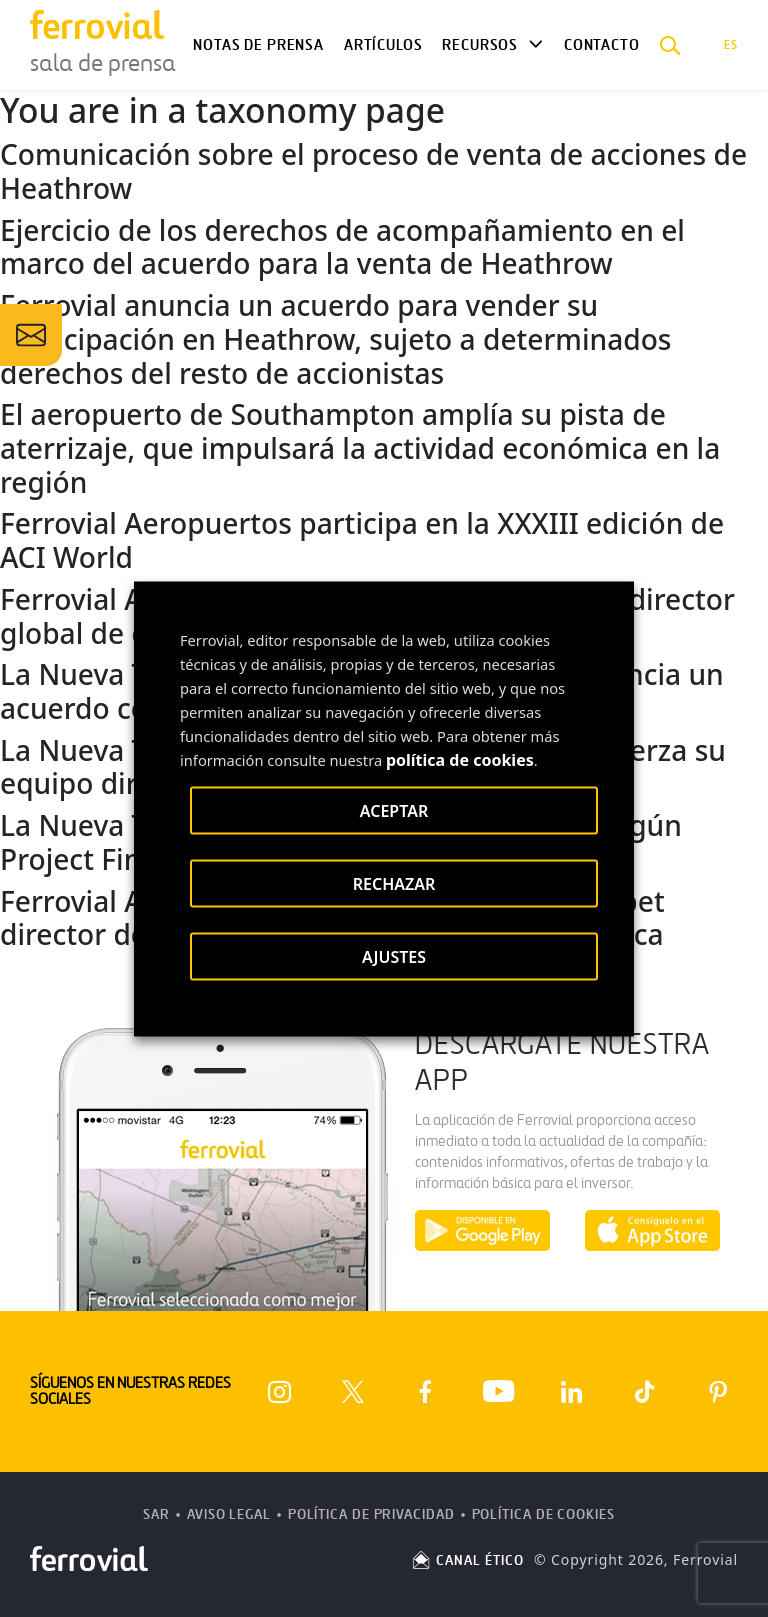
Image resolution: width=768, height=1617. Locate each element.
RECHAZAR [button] (394, 883)
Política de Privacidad (371, 1514)
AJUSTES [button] (394, 956)
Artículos (383, 45)
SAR (156, 1514)
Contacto (602, 45)
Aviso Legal (229, 1514)
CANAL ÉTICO (467, 1560)
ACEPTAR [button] (394, 810)
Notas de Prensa (258, 45)
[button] (670, 45)
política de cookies (460, 759)
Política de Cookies (543, 1514)
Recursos (480, 45)
